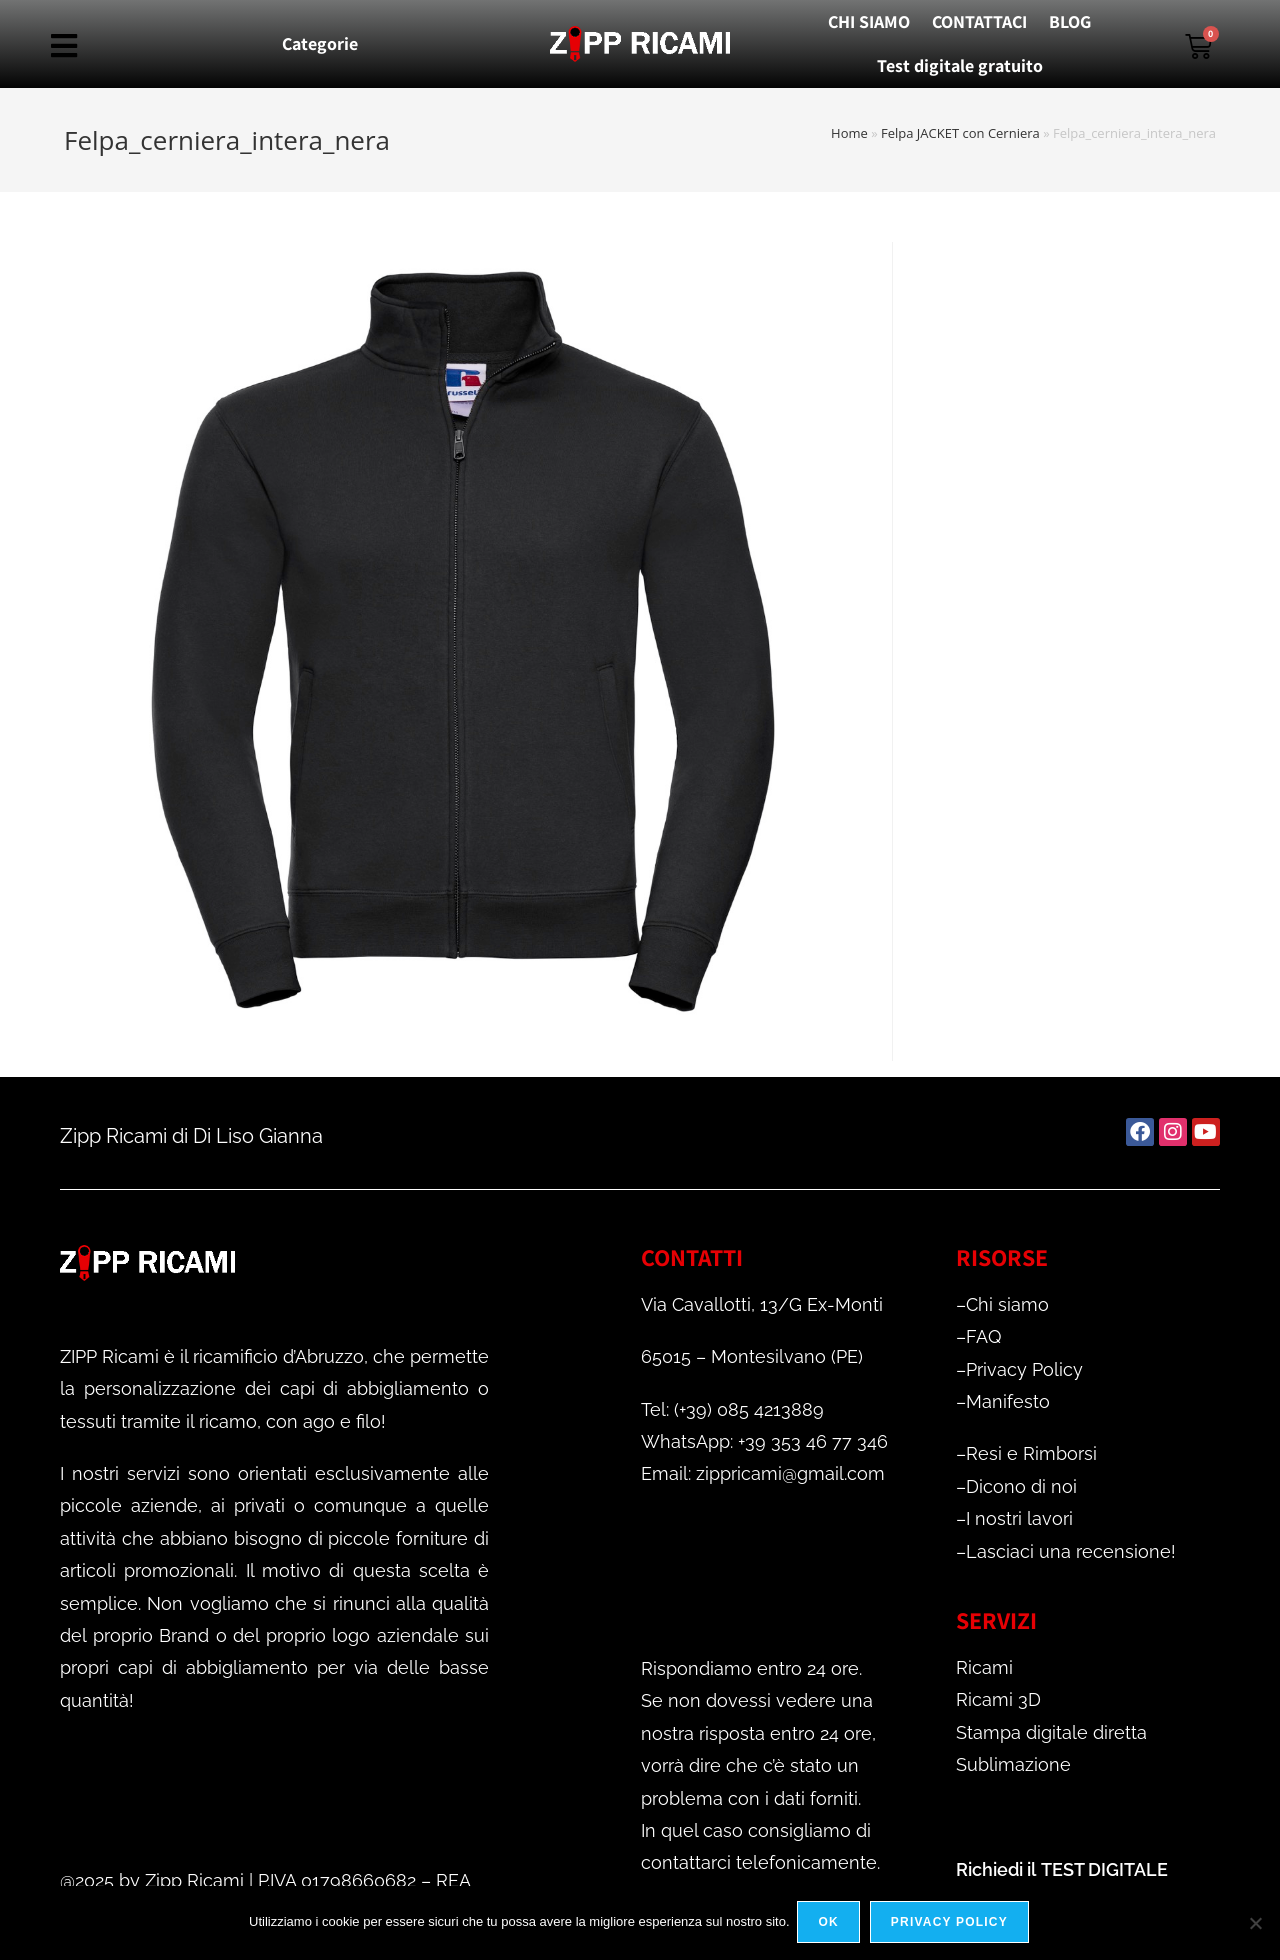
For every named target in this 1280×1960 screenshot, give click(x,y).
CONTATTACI (979, 21)
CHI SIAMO (869, 21)
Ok (831, 1924)
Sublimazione (1013, 1764)
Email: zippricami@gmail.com (763, 1473)
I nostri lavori (1019, 1518)
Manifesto (1008, 1401)
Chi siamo (1007, 1304)
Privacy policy (951, 1924)
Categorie (320, 43)
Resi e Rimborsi (1031, 1453)
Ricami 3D (998, 1699)
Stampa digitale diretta (1051, 1732)
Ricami (984, 1667)
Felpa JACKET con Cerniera (960, 133)
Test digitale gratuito (960, 65)
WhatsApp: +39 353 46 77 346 (764, 1441)
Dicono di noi (1021, 1486)
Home (849, 133)
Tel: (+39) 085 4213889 (732, 1409)
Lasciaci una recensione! (1071, 1551)
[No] (1255, 1924)
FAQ (983, 1336)
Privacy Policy (1024, 1369)
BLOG (1070, 21)
